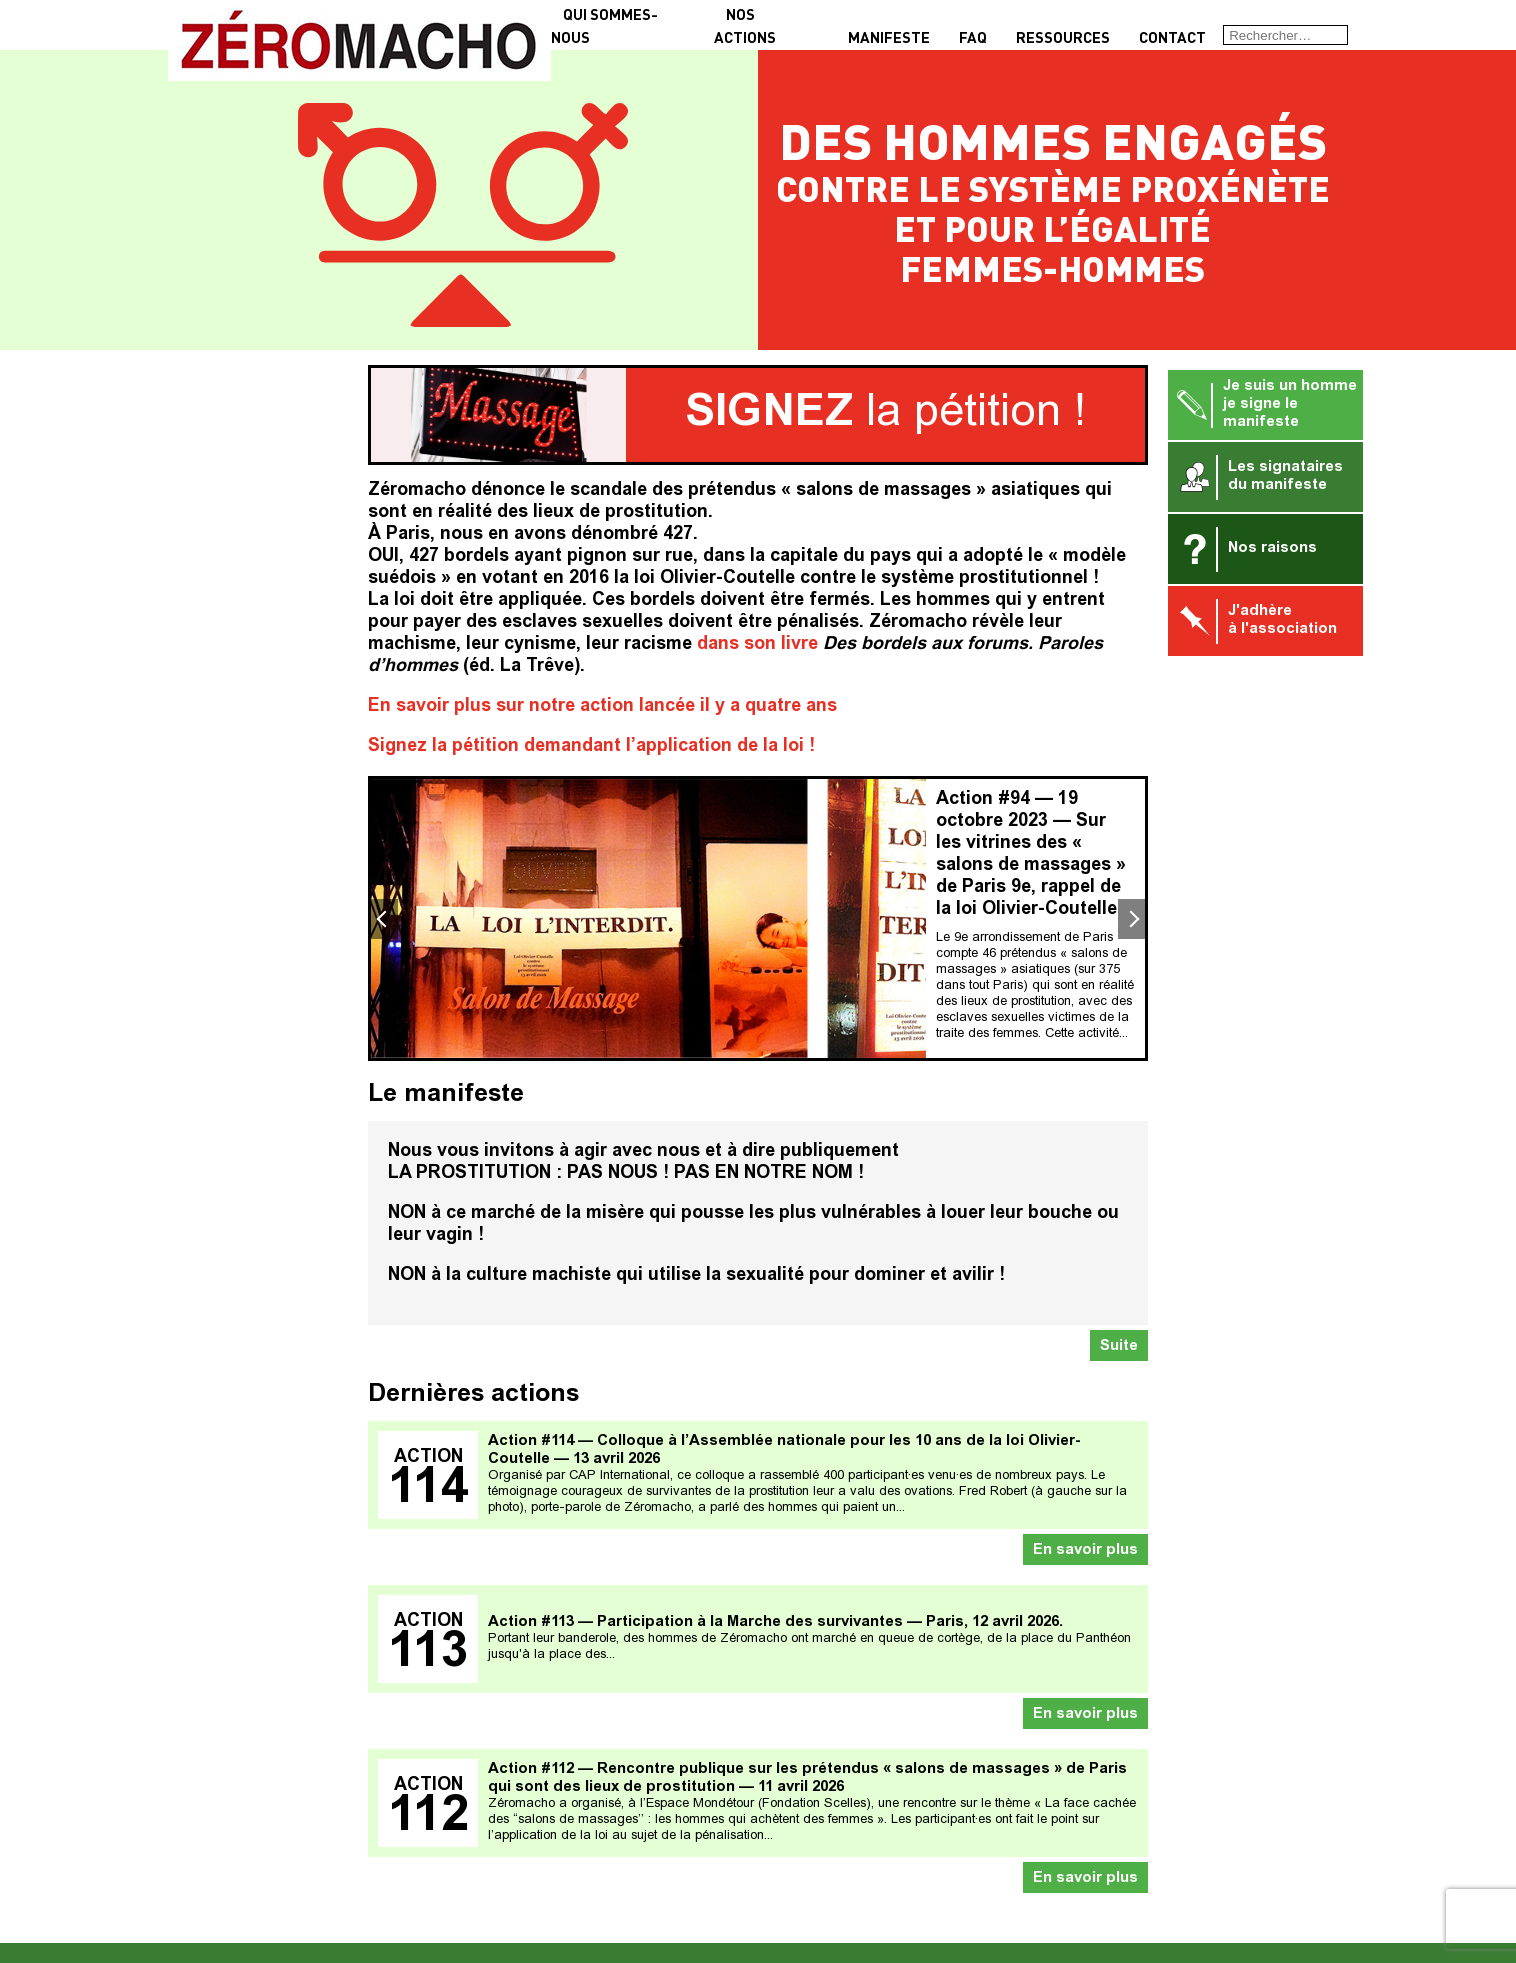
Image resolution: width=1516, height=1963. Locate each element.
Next (1133, 919)
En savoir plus (1085, 1550)
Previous (383, 919)
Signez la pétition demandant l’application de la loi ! (591, 747)
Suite (1119, 1346)
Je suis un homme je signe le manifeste (1265, 404)
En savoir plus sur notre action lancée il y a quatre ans (602, 707)
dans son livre (757, 645)
